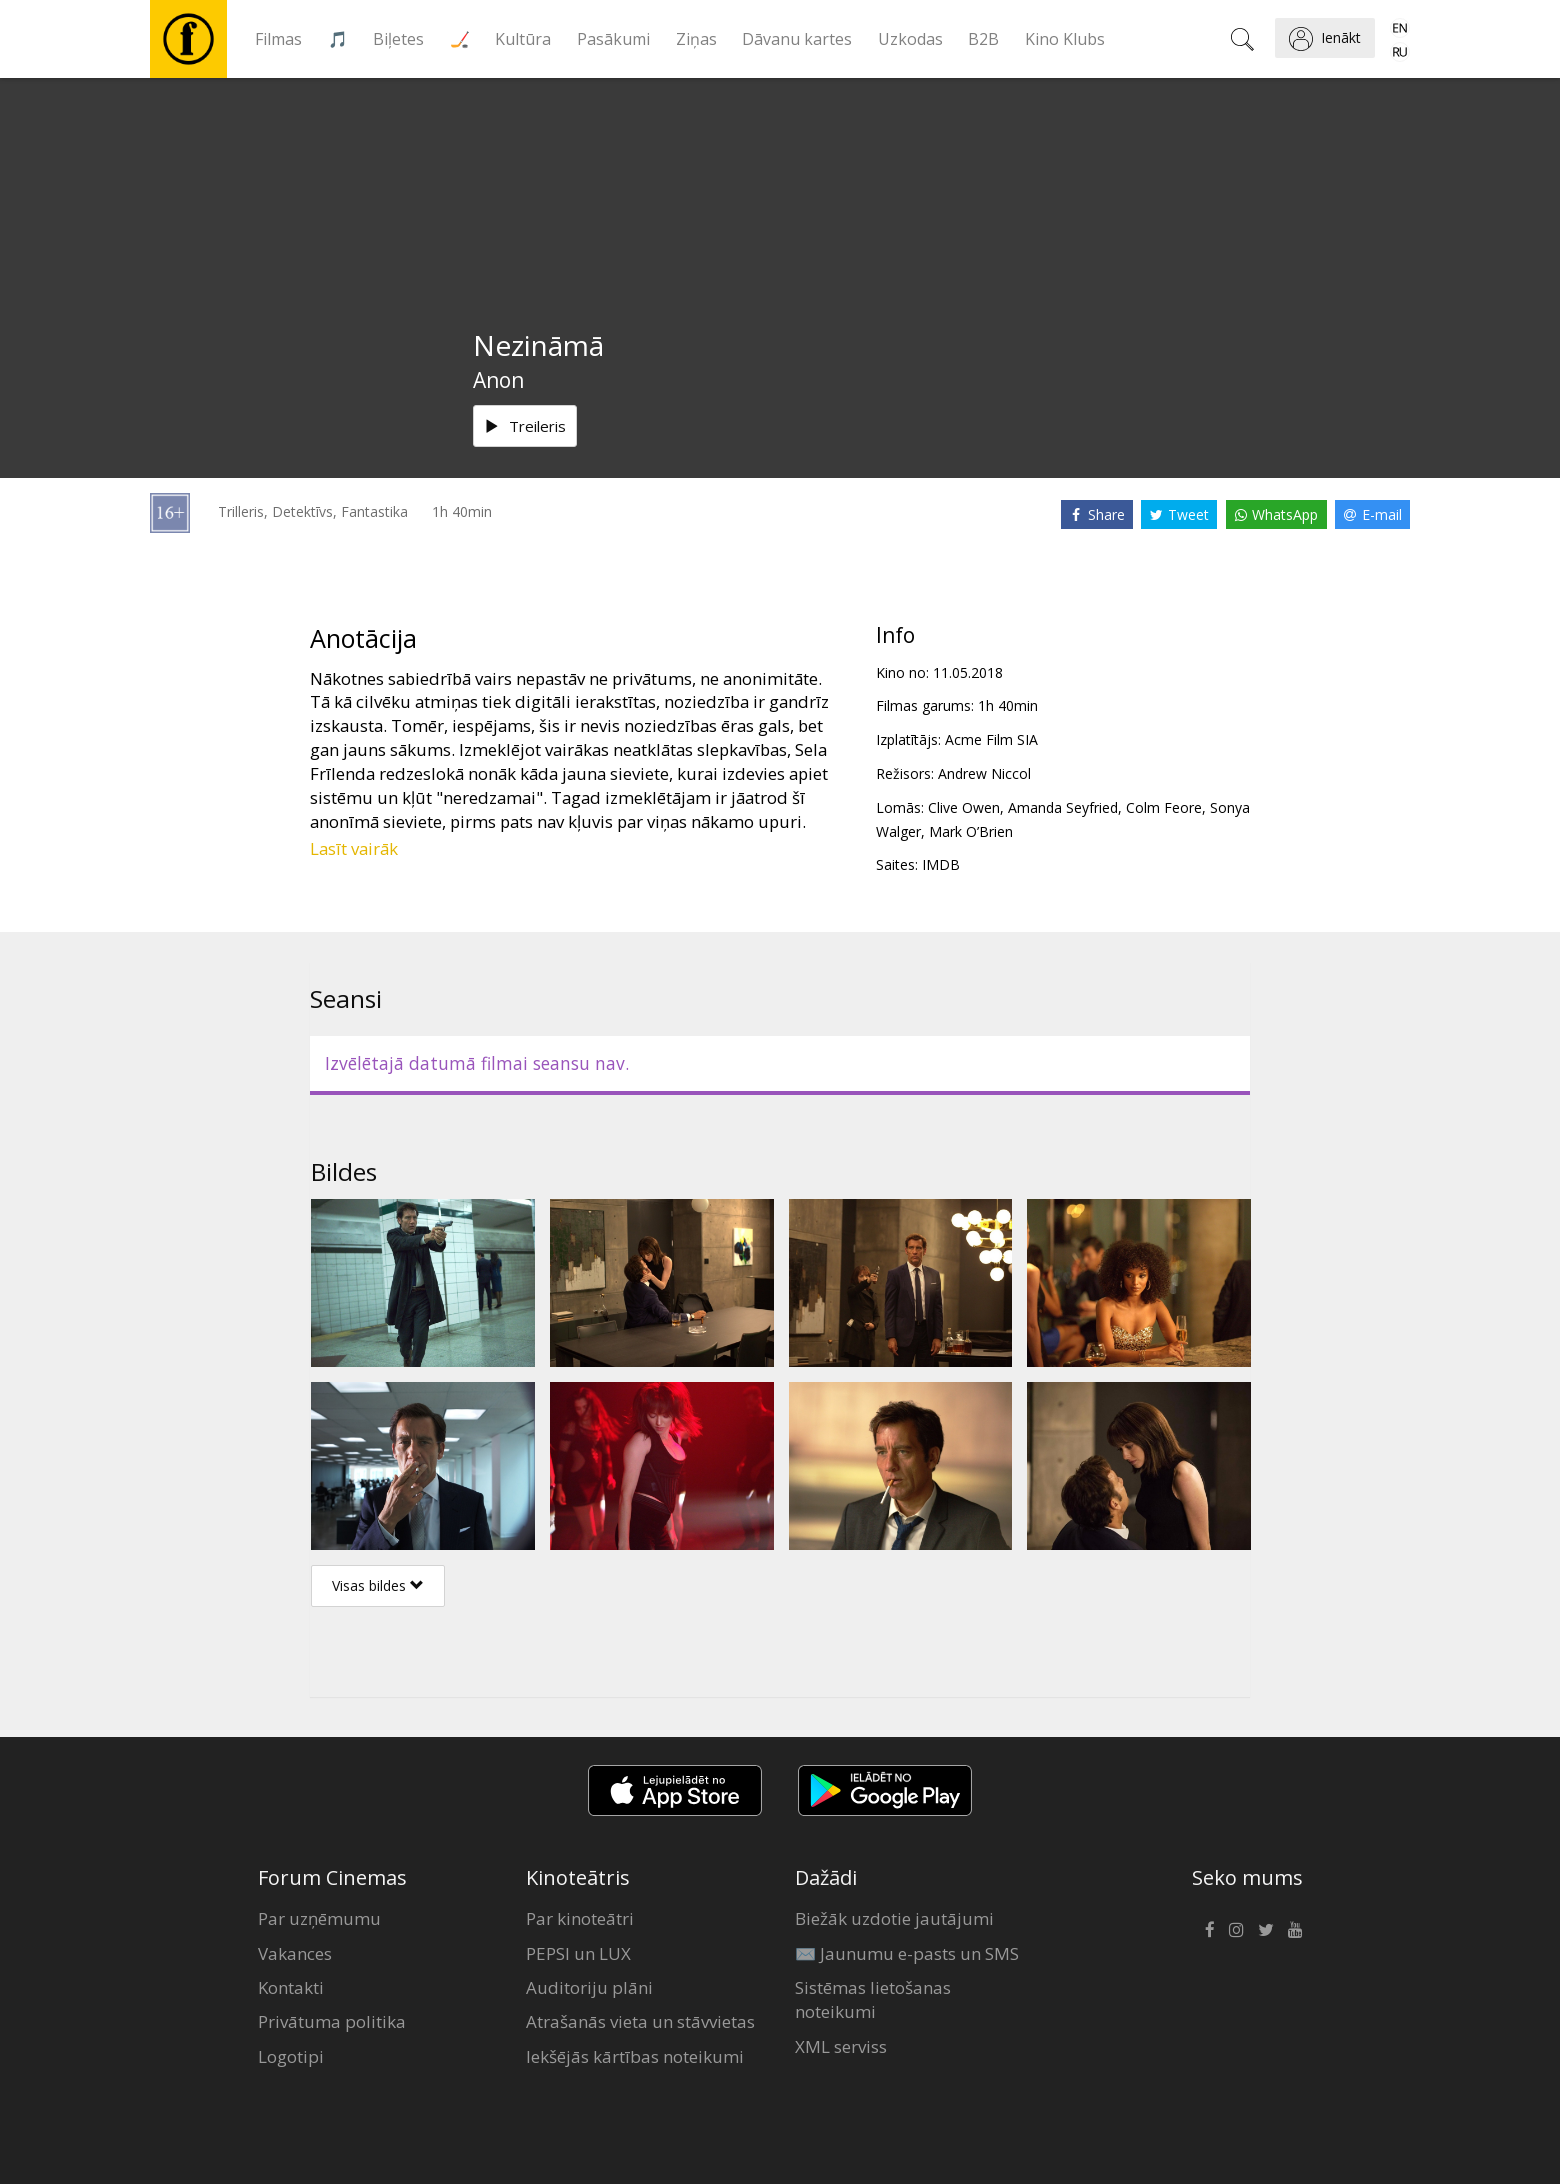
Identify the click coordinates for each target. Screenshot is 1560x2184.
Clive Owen (964, 807)
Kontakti (291, 1987)
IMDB (941, 864)
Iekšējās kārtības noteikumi (635, 2056)
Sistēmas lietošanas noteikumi (873, 1999)
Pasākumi (613, 39)
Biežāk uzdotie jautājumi (894, 1918)
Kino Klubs (1065, 39)
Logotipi (291, 2056)
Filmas (278, 39)
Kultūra (523, 39)
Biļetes (398, 39)
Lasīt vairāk (354, 848)
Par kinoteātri (580, 1918)
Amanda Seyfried (1063, 807)
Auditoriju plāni (589, 1987)
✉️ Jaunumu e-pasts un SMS (907, 1953)
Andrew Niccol (984, 773)
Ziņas (696, 39)
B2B (983, 39)
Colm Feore (1164, 807)
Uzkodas (910, 39)
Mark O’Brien (971, 831)
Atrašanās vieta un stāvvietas (640, 2021)
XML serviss (841, 2046)
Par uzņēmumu (319, 1918)
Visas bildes (378, 1585)
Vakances (295, 1953)
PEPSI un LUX (578, 1953)
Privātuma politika (332, 2021)
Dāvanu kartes (797, 39)
